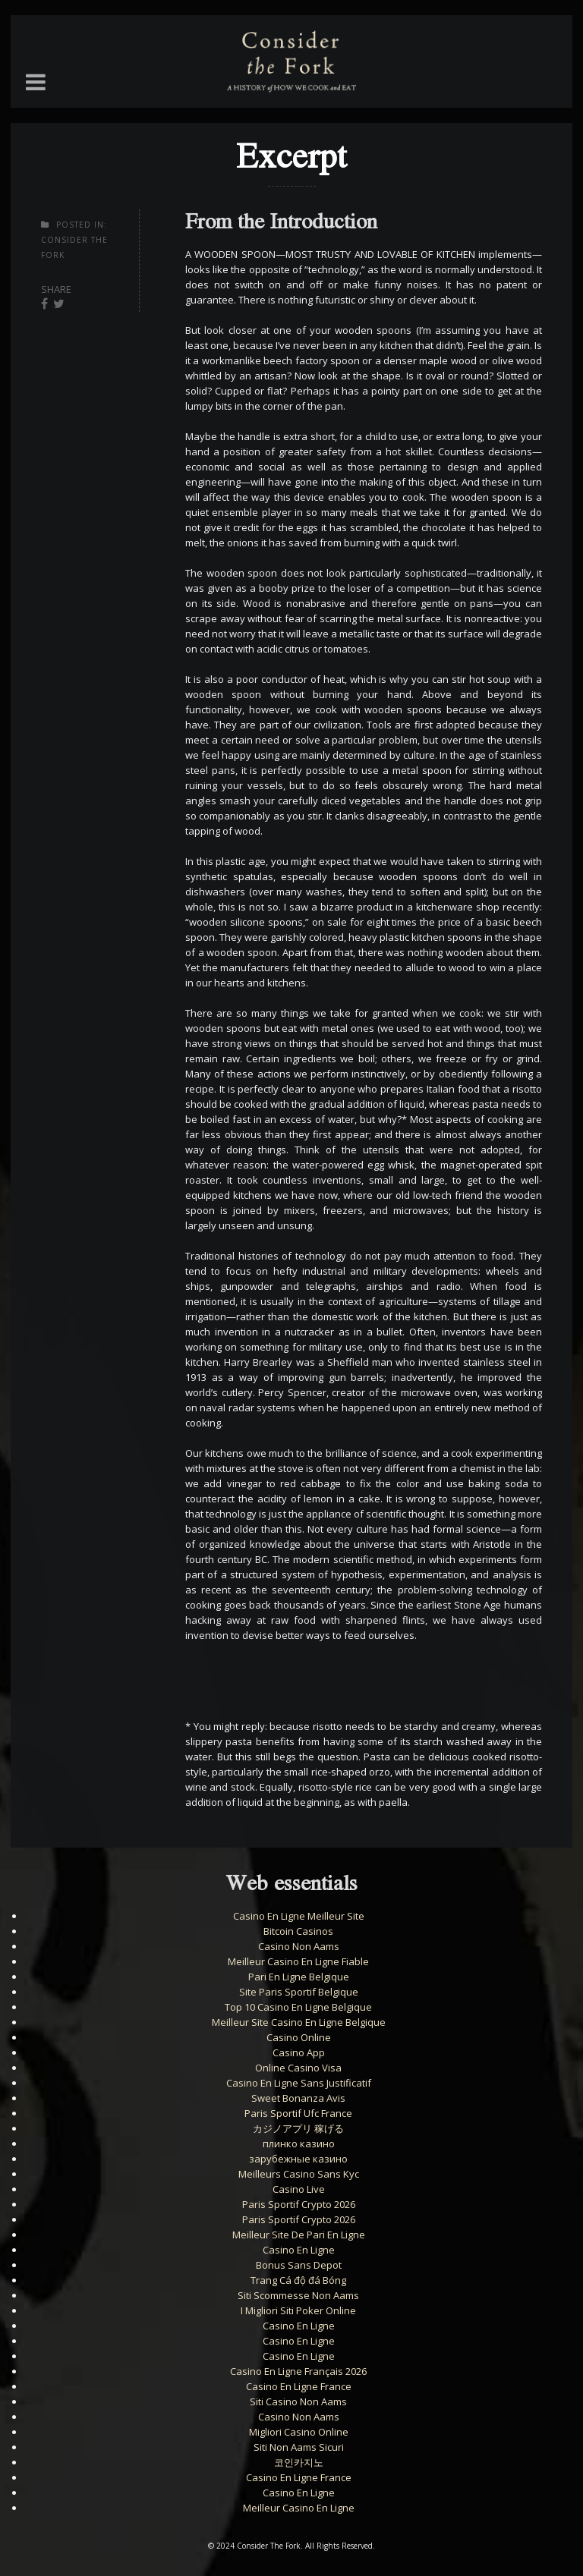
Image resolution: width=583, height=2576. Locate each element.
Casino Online (298, 2037)
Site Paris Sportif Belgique (298, 1992)
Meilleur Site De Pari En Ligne (298, 2234)
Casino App (299, 2052)
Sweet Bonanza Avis (298, 2098)
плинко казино (299, 2143)
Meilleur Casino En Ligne (299, 2508)
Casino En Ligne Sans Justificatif (298, 2083)
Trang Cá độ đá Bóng (298, 2280)
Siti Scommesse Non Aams (298, 2295)
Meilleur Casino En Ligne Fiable (298, 1961)
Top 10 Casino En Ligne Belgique (298, 2007)
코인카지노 (298, 2462)
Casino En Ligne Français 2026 (298, 2371)
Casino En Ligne (299, 2250)
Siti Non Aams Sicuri (299, 2447)
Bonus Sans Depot (299, 2265)
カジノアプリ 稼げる (298, 2128)
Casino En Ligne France (298, 2386)
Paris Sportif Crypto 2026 (298, 2204)
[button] (36, 82)
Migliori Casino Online (298, 2432)
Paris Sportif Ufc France (298, 2113)
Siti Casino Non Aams (298, 2401)
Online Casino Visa (298, 2067)
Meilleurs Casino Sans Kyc (298, 2174)
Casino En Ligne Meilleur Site (298, 1916)
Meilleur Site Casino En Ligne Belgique (299, 2022)
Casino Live (299, 2189)
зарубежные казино (298, 2159)
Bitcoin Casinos (298, 1931)
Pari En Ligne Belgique (298, 1976)
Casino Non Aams (298, 1946)
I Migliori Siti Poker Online (298, 2310)
